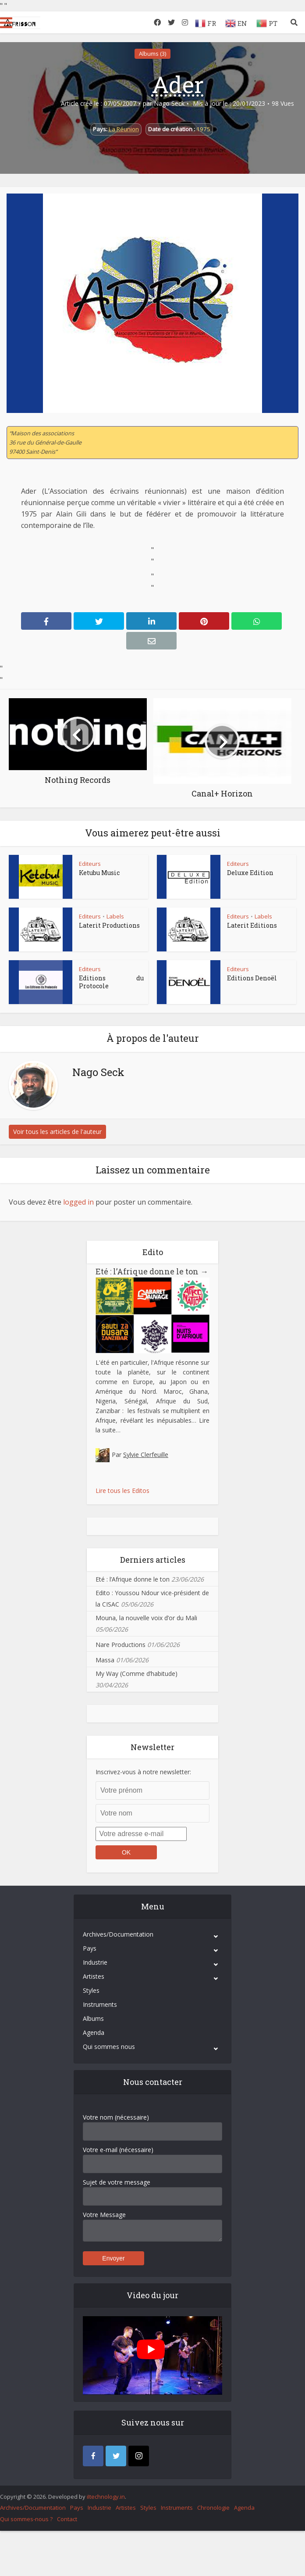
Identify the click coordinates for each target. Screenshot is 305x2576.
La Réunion (124, 129)
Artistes (93, 1976)
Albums (93, 2018)
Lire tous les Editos (122, 1490)
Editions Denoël (252, 978)
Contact (67, 2519)
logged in (78, 1202)
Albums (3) (152, 53)
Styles (91, 1990)
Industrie (95, 1962)
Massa (105, 1660)
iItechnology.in (106, 2497)
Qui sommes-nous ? (26, 2519)
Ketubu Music (99, 872)
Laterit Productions (109, 925)
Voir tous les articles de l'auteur (57, 1131)
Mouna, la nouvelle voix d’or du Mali (146, 1618)
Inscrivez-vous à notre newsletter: (143, 1772)
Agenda (93, 2032)
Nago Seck (169, 104)
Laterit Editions (252, 925)
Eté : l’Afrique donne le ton (152, 1271)
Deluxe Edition (250, 872)
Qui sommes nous (109, 2046)
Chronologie (213, 2507)
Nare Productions (120, 1644)
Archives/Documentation (118, 1934)
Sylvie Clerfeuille (145, 1454)
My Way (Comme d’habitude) (136, 1673)
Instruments (100, 2004)
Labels (115, 916)
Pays (89, 1948)
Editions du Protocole (111, 982)
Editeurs (90, 864)
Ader (178, 84)
